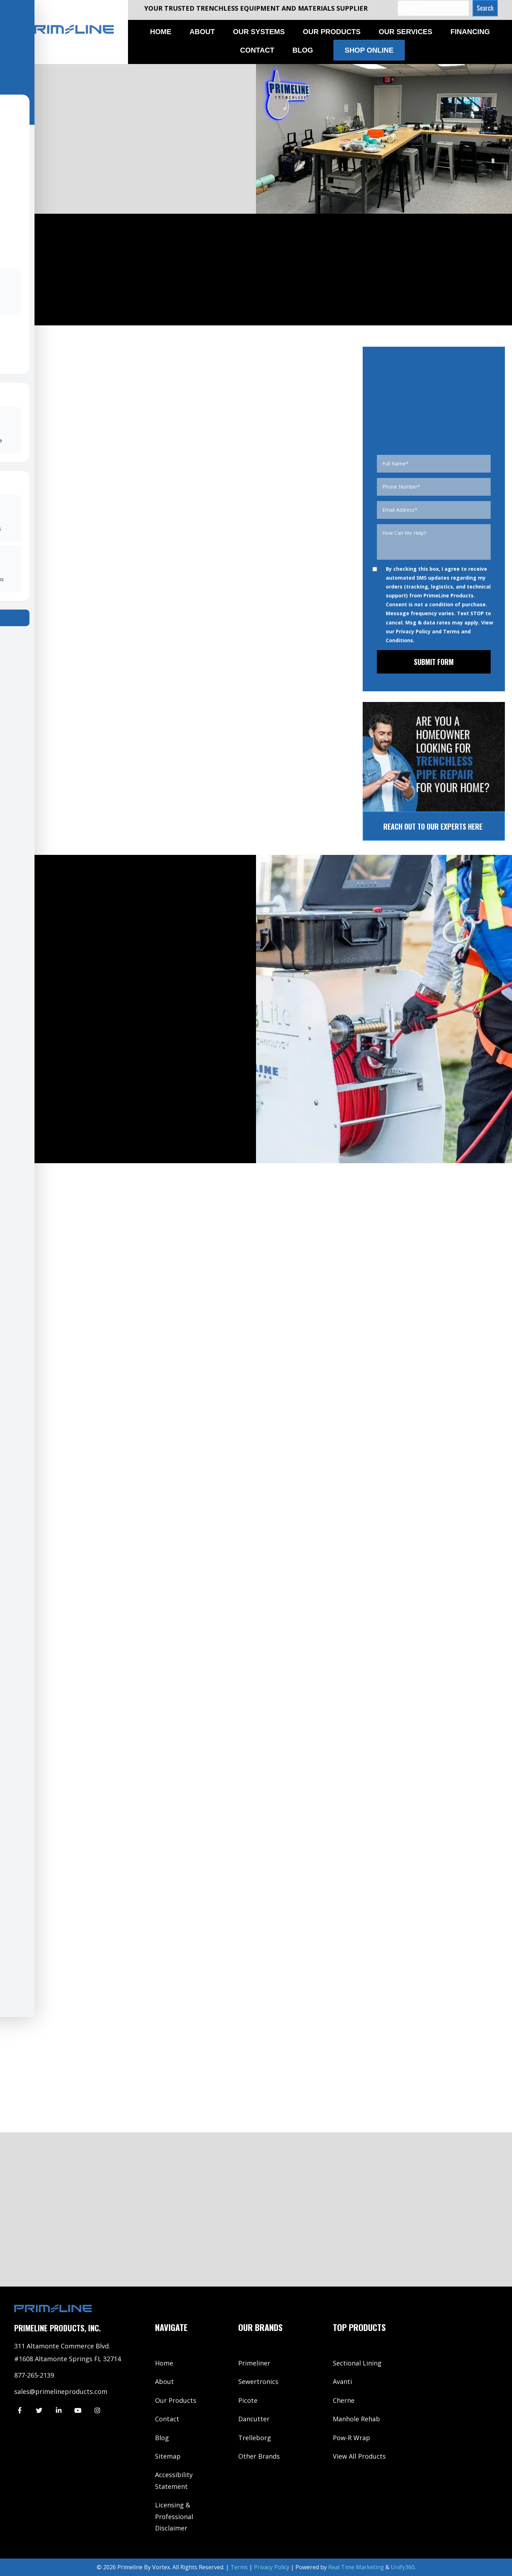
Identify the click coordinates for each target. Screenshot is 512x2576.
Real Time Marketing (356, 2567)
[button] (485, 8)
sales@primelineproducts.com (60, 2391)
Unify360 (403, 2567)
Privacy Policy (413, 631)
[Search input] (433, 8)
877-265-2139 (34, 2375)
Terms (239, 2567)
